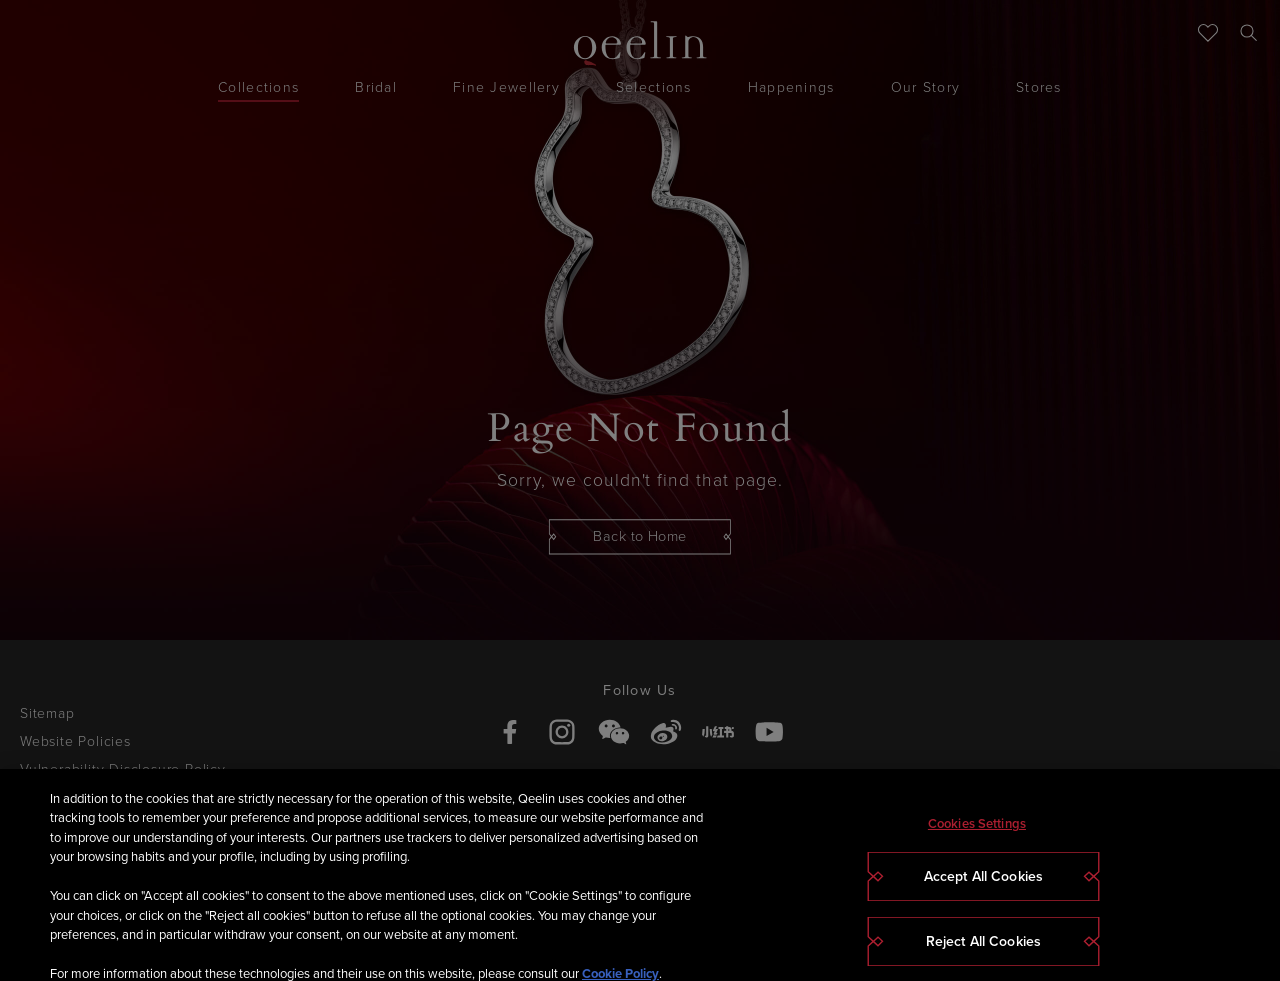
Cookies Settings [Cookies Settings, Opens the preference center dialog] (977, 840)
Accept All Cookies (984, 893)
